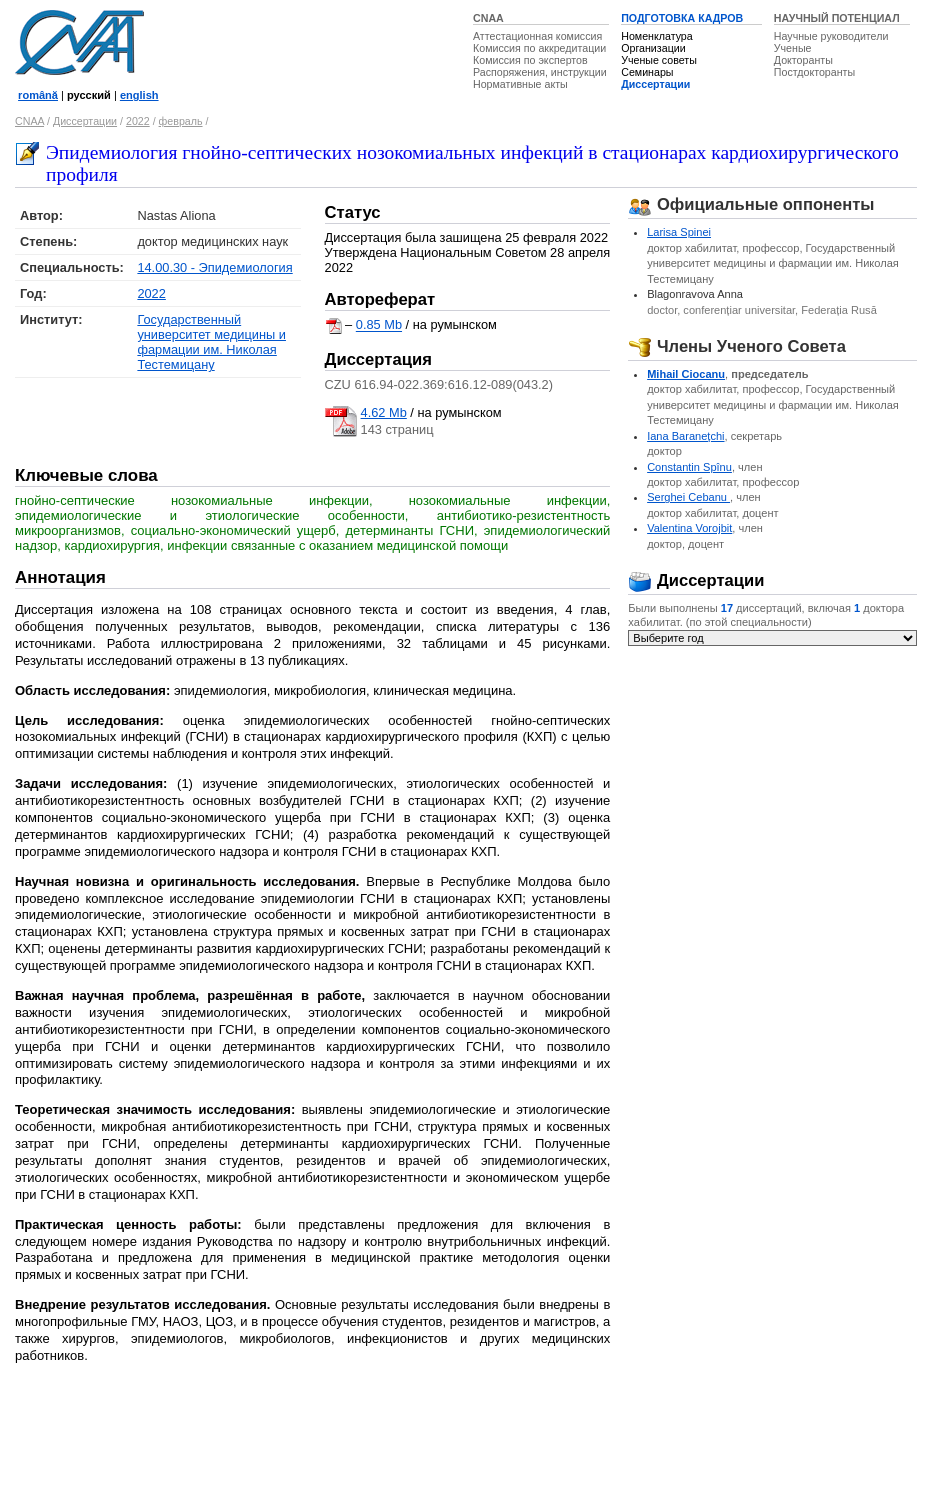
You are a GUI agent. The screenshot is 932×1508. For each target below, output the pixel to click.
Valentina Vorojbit (689, 528)
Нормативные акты (520, 84)
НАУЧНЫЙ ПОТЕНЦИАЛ (837, 18)
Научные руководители (831, 36)
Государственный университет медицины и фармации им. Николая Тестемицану (211, 342)
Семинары (647, 72)
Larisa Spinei (679, 232)
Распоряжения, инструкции (540, 72)
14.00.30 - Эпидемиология (214, 267)
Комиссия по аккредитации (539, 48)
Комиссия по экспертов (530, 60)
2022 (138, 121)
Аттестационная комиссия (537, 36)
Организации (653, 48)
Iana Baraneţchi (685, 436)
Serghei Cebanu (688, 497)
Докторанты (803, 60)
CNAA (488, 18)
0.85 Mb (379, 325)
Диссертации (655, 84)
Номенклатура (657, 36)
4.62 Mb (384, 412)
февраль (181, 121)
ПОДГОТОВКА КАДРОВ (682, 18)
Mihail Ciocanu (686, 374)
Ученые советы (659, 60)
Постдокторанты (814, 72)
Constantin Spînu (689, 467)
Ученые (793, 48)
